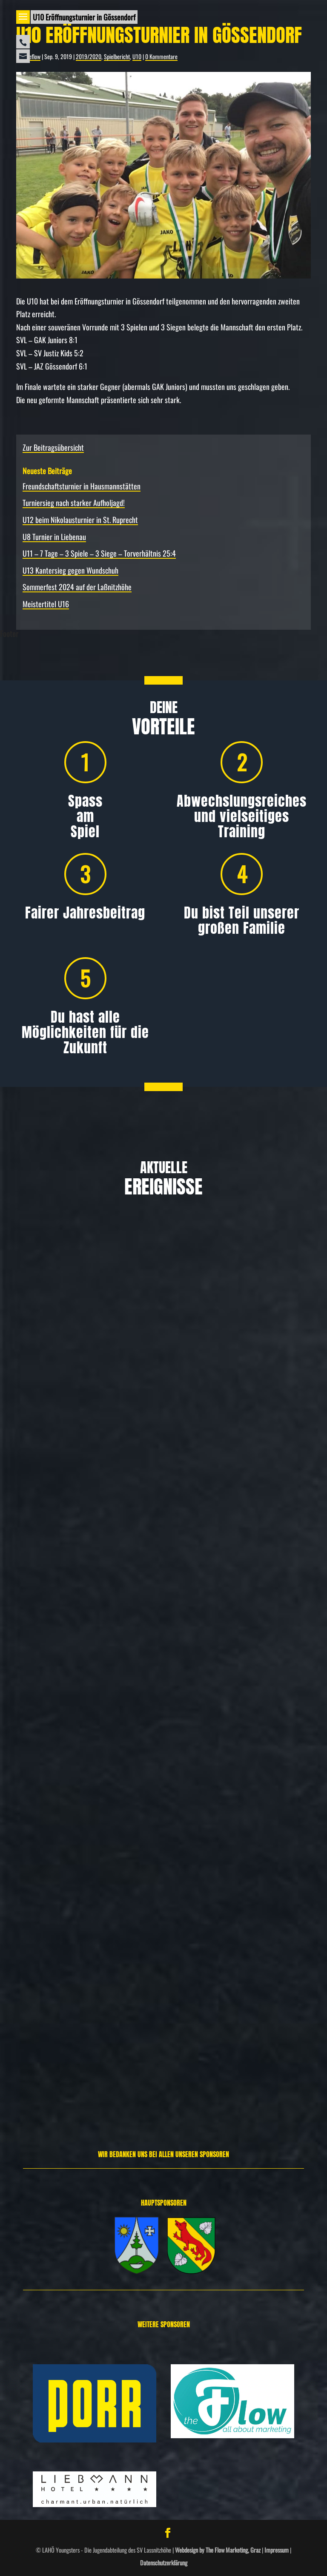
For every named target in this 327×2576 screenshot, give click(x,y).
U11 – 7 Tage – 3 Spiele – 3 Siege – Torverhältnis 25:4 (99, 553)
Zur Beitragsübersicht (53, 447)
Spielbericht (117, 56)
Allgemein (53, 1443)
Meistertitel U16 (46, 603)
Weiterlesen (33, 1486)
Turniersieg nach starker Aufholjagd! (74, 502)
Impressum (276, 2549)
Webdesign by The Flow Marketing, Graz (218, 2549)
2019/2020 (88, 56)
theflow (32, 56)
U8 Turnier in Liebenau (54, 536)
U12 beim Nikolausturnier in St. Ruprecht (80, 519)
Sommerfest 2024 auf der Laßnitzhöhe (77, 586)
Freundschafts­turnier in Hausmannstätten (82, 486)
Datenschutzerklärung (163, 2562)
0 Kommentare (161, 56)
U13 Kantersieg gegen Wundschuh (70, 570)
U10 (136, 56)
